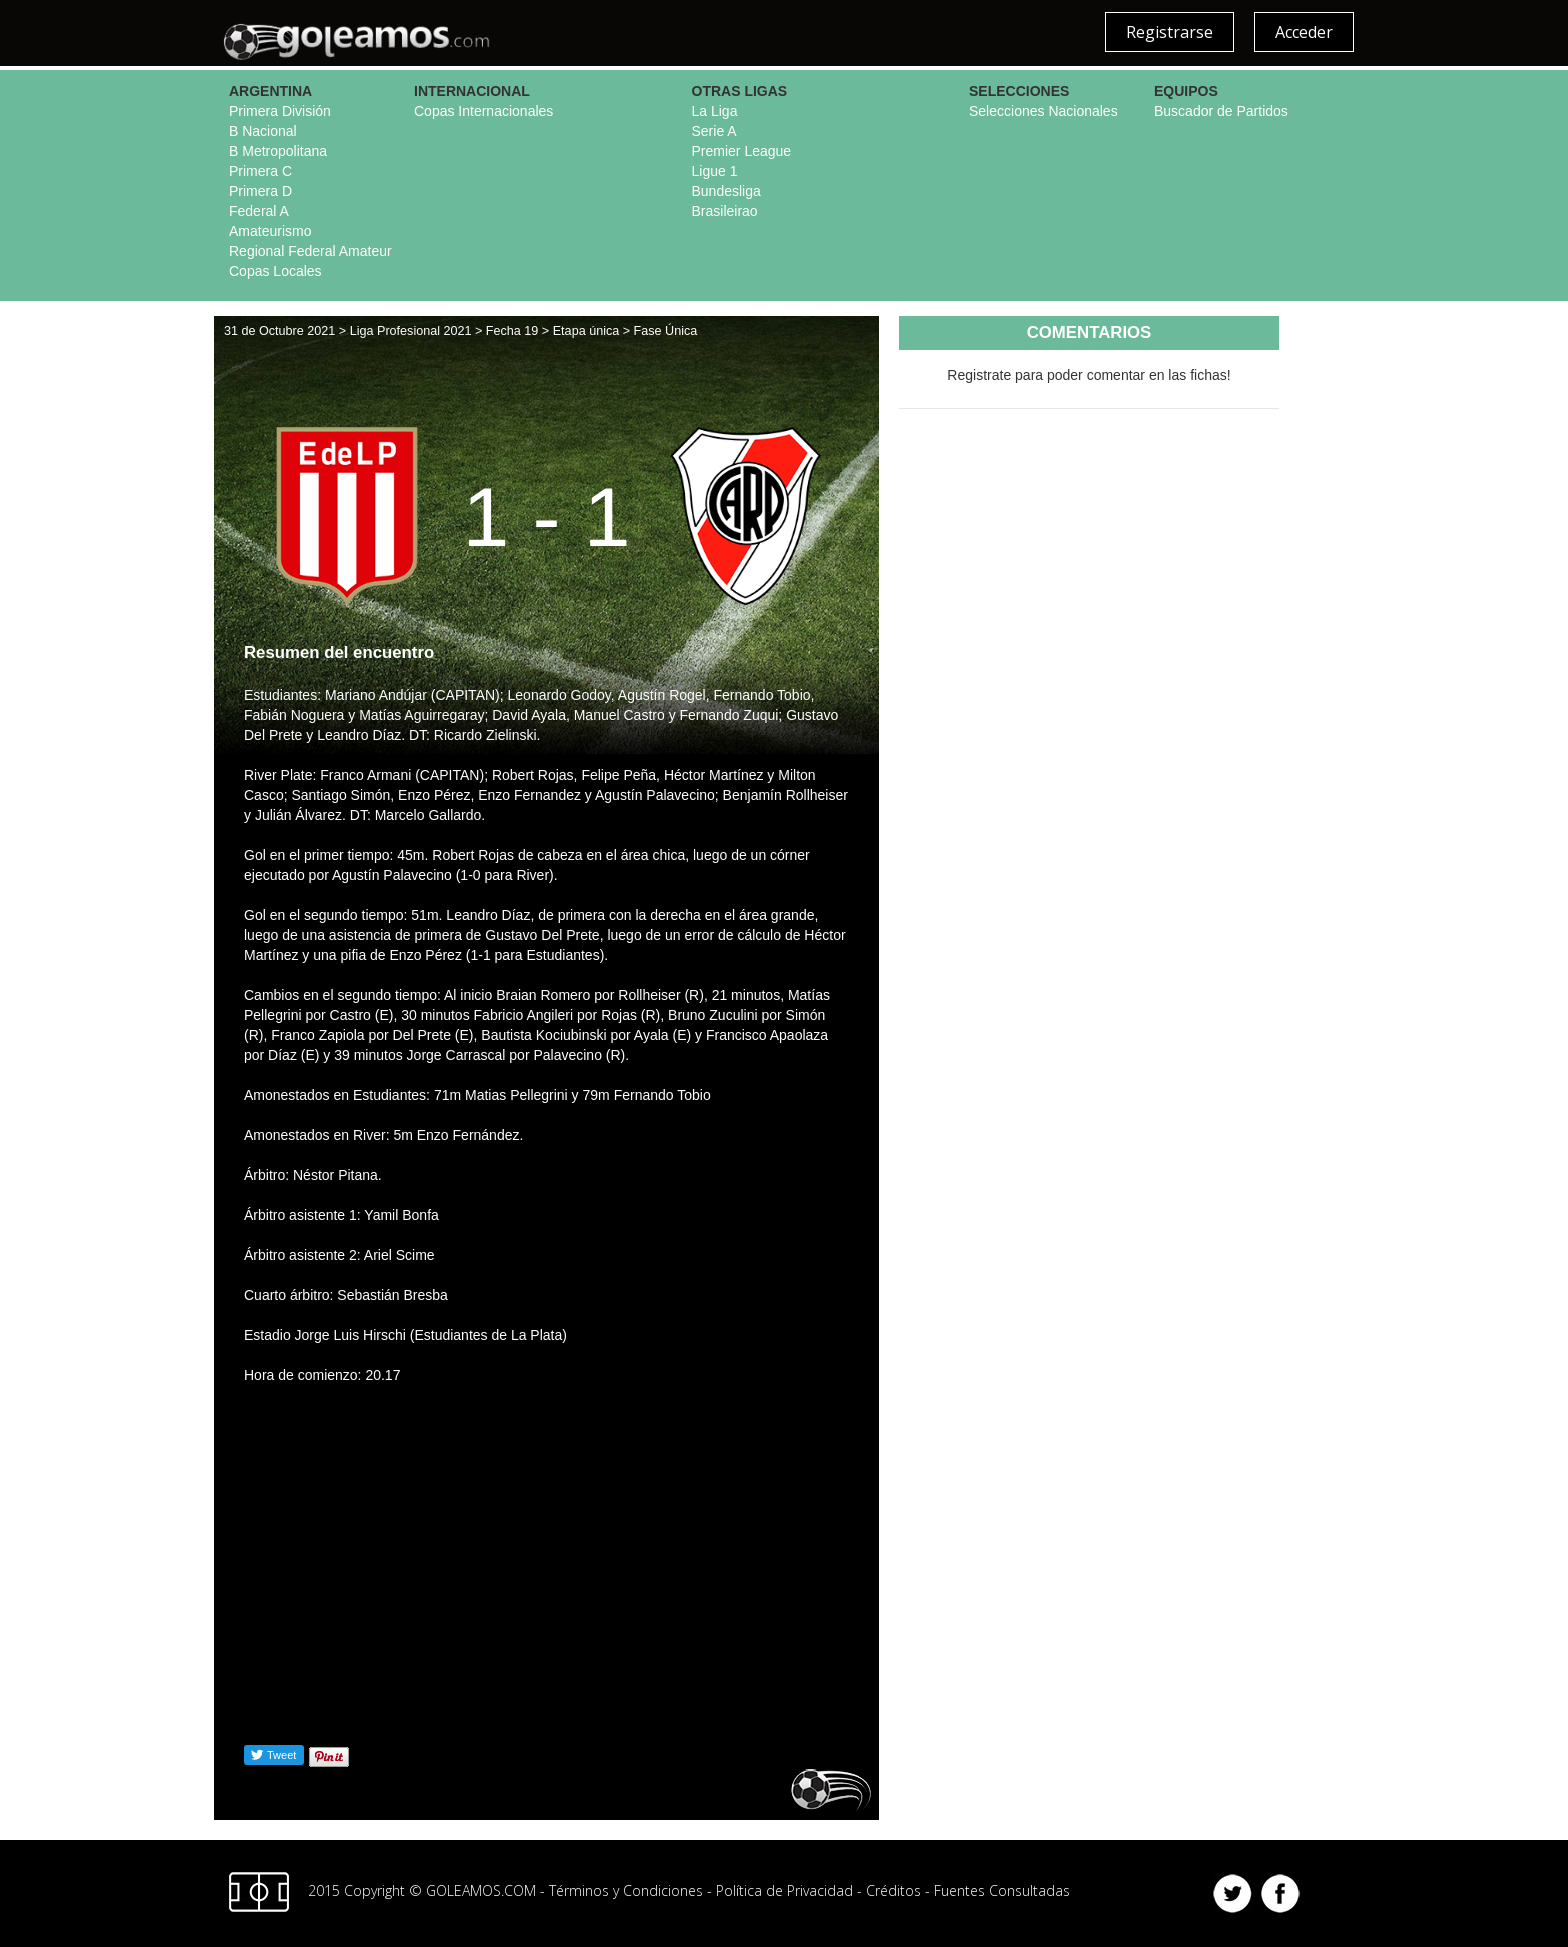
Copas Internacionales (483, 111)
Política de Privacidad (784, 1889)
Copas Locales (275, 271)
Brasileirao (725, 211)
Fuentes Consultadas (1002, 1889)
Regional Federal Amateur (310, 251)
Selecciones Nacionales (1043, 111)
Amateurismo (270, 231)
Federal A (259, 211)
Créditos (893, 1889)
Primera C (260, 171)
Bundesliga (726, 191)
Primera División (280, 111)
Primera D (260, 191)
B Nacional (263, 131)
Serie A (714, 131)
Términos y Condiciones (626, 1889)
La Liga (715, 111)
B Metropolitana (278, 151)
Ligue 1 (715, 171)
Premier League (742, 151)
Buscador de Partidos (1221, 111)
